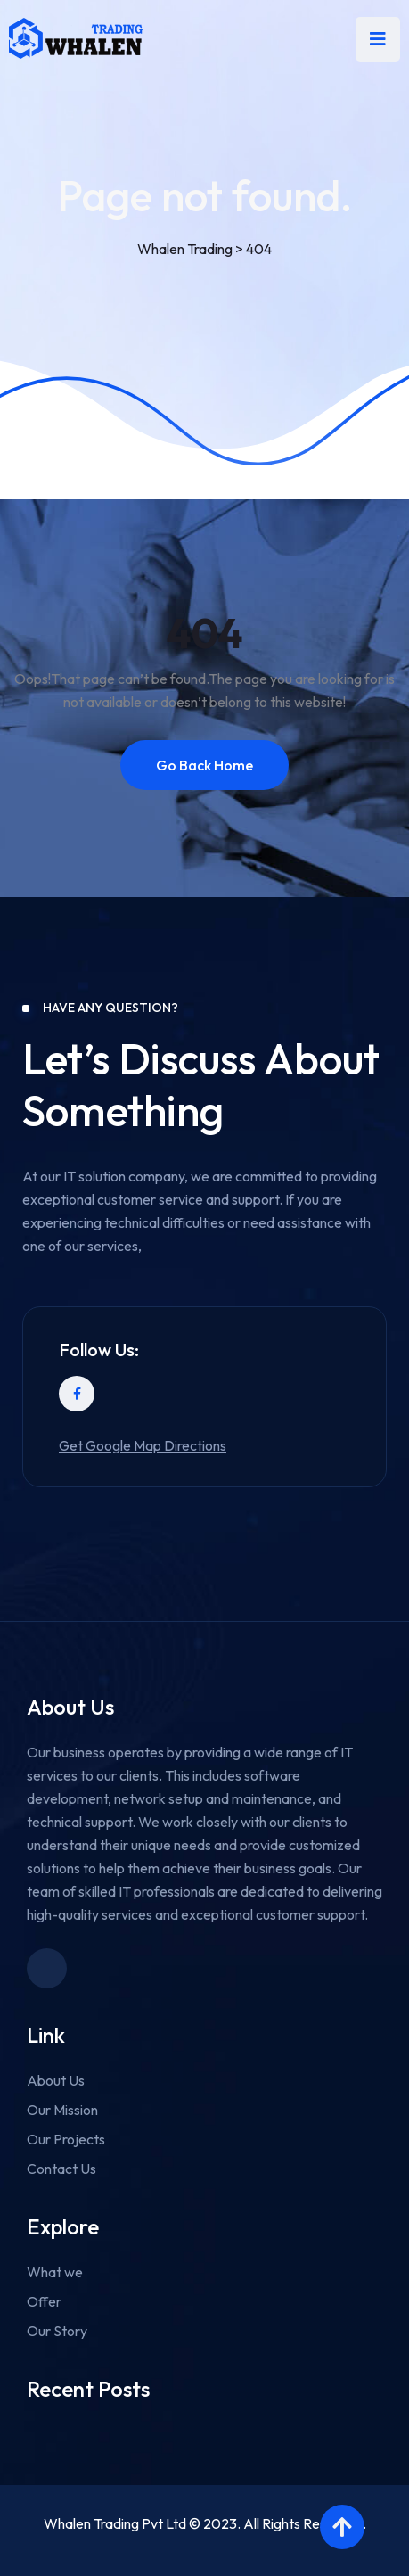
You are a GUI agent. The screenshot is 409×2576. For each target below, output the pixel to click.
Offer (44, 2301)
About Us (56, 2080)
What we (55, 2272)
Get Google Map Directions (142, 1445)
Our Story (57, 2331)
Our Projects (66, 2139)
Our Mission (62, 2110)
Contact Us (61, 2168)
